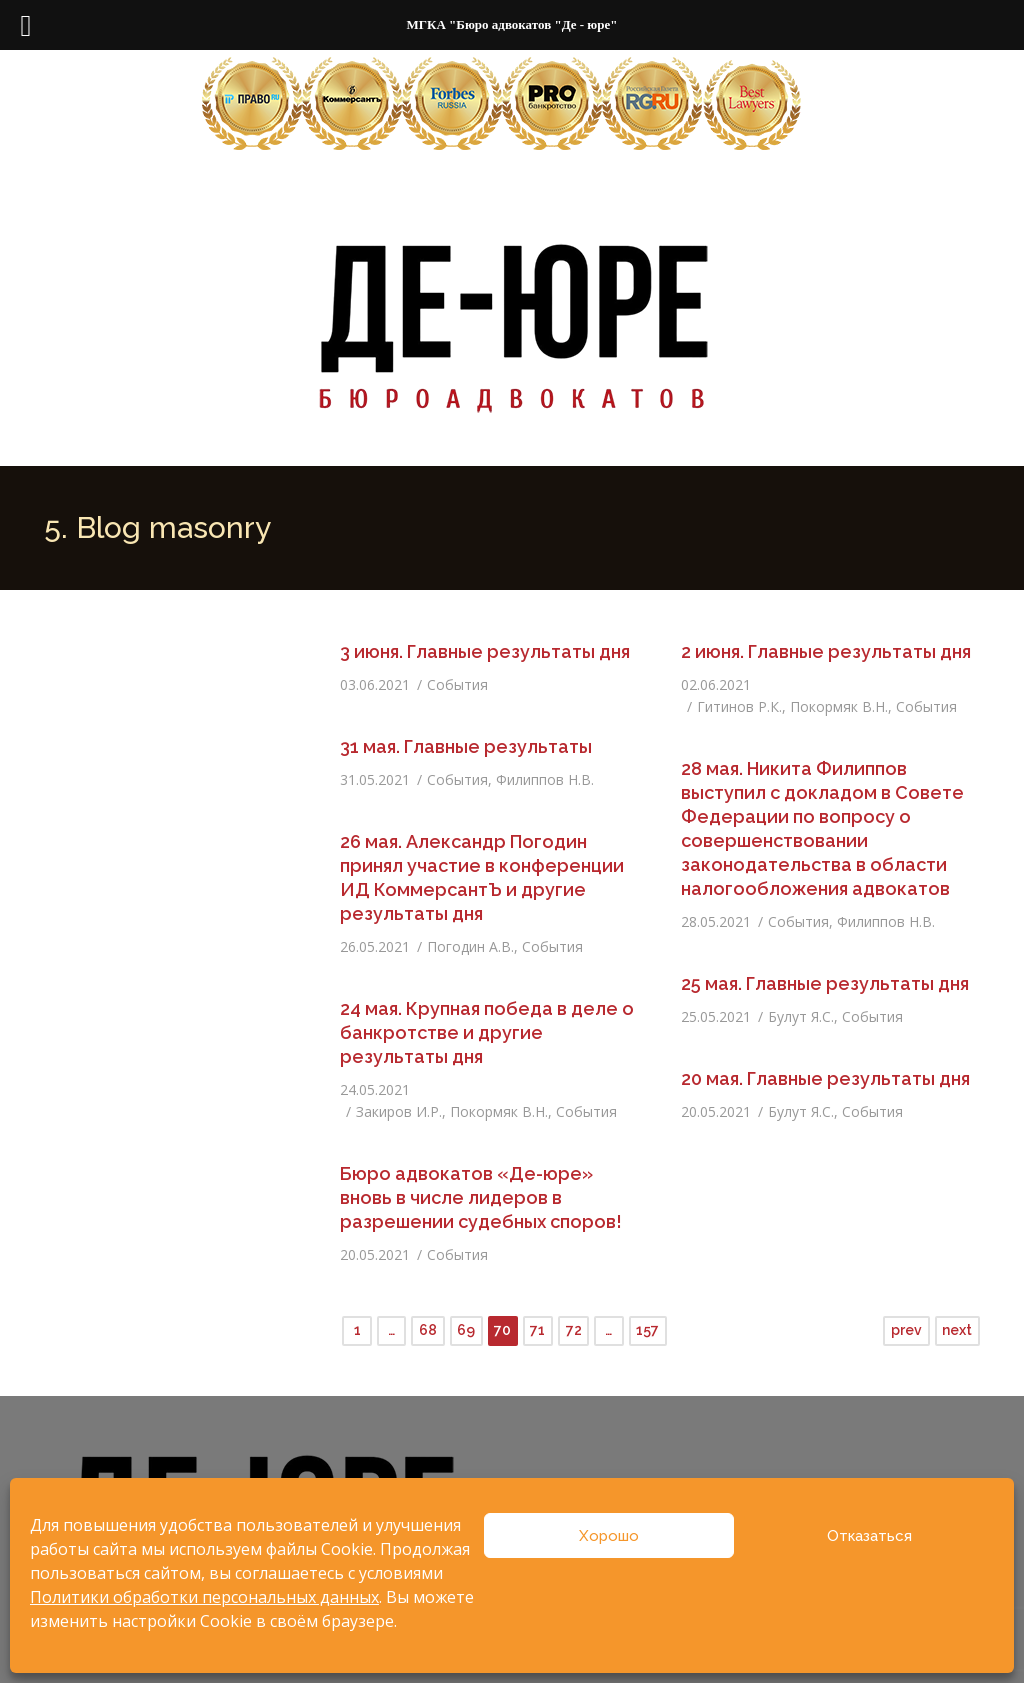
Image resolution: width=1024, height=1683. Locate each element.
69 (466, 1330)
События (457, 684)
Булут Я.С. (801, 1016)
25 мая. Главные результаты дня (825, 983)
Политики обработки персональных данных (204, 1597)
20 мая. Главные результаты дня (825, 1078)
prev (906, 1330)
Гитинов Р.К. (739, 706)
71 (537, 1330)
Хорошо (609, 1536)
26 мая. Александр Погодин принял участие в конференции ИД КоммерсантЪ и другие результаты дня (482, 877)
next (957, 1330)
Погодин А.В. (470, 946)
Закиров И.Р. (399, 1111)
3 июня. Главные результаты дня (485, 651)
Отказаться (869, 1536)
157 (647, 1330)
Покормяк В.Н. (839, 706)
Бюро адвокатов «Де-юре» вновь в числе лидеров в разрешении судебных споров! (481, 1197)
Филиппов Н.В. (545, 779)
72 (574, 1330)
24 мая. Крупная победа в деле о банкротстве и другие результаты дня (487, 1032)
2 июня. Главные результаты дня (826, 651)
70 (502, 1330)
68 (428, 1330)
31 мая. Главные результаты (466, 746)
